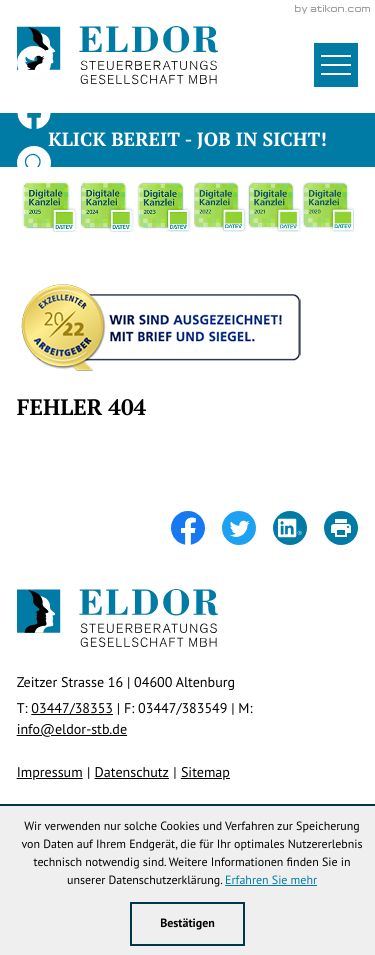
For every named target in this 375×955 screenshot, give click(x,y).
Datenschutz (132, 772)
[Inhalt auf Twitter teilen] (247, 528)
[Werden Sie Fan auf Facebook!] (34, 113)
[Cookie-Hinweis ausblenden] (188, 924)
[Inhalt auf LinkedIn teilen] (298, 528)
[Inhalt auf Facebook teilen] (196, 528)
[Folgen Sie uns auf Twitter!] (34, 63)
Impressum (50, 772)
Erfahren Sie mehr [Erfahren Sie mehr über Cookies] (271, 880)
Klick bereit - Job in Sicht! (187, 139)
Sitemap (205, 772)
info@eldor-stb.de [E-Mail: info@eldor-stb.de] (72, 729)
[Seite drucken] (341, 528)
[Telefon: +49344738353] (72, 708)
